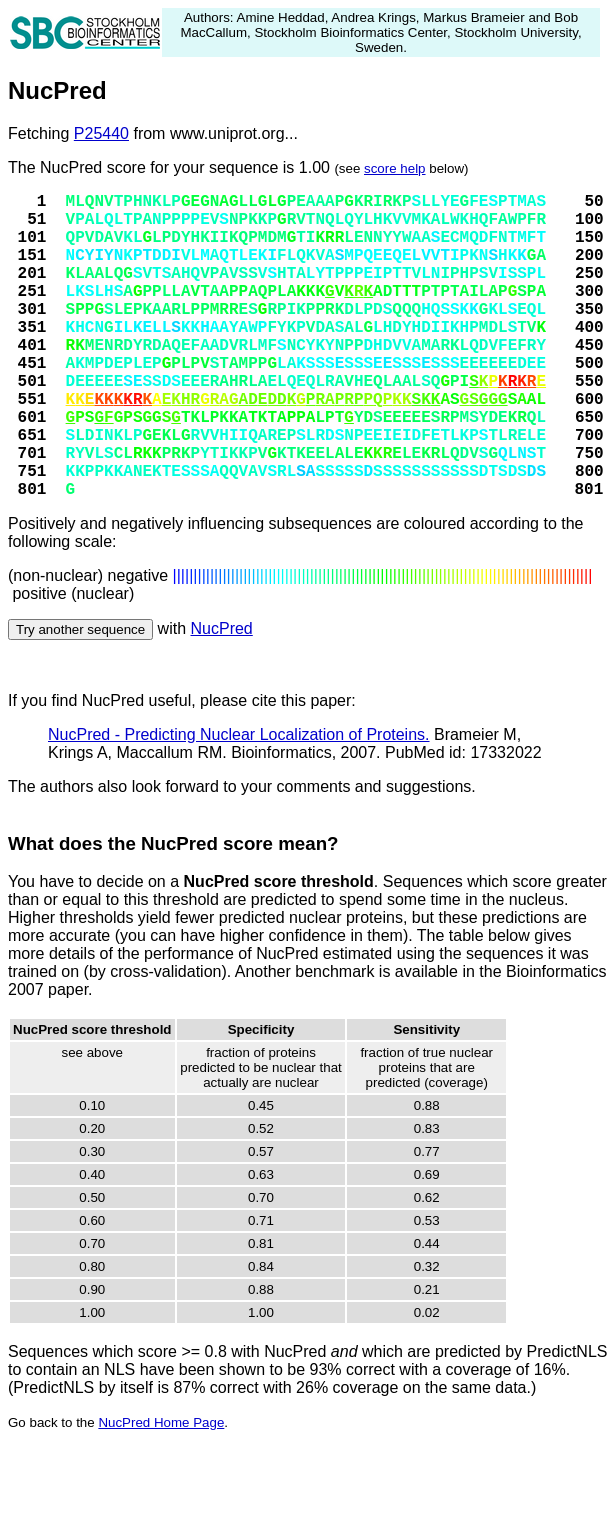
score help (395, 168)
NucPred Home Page (161, 1422)
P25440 (101, 133)
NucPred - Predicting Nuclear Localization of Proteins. (239, 734)
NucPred (222, 628)
